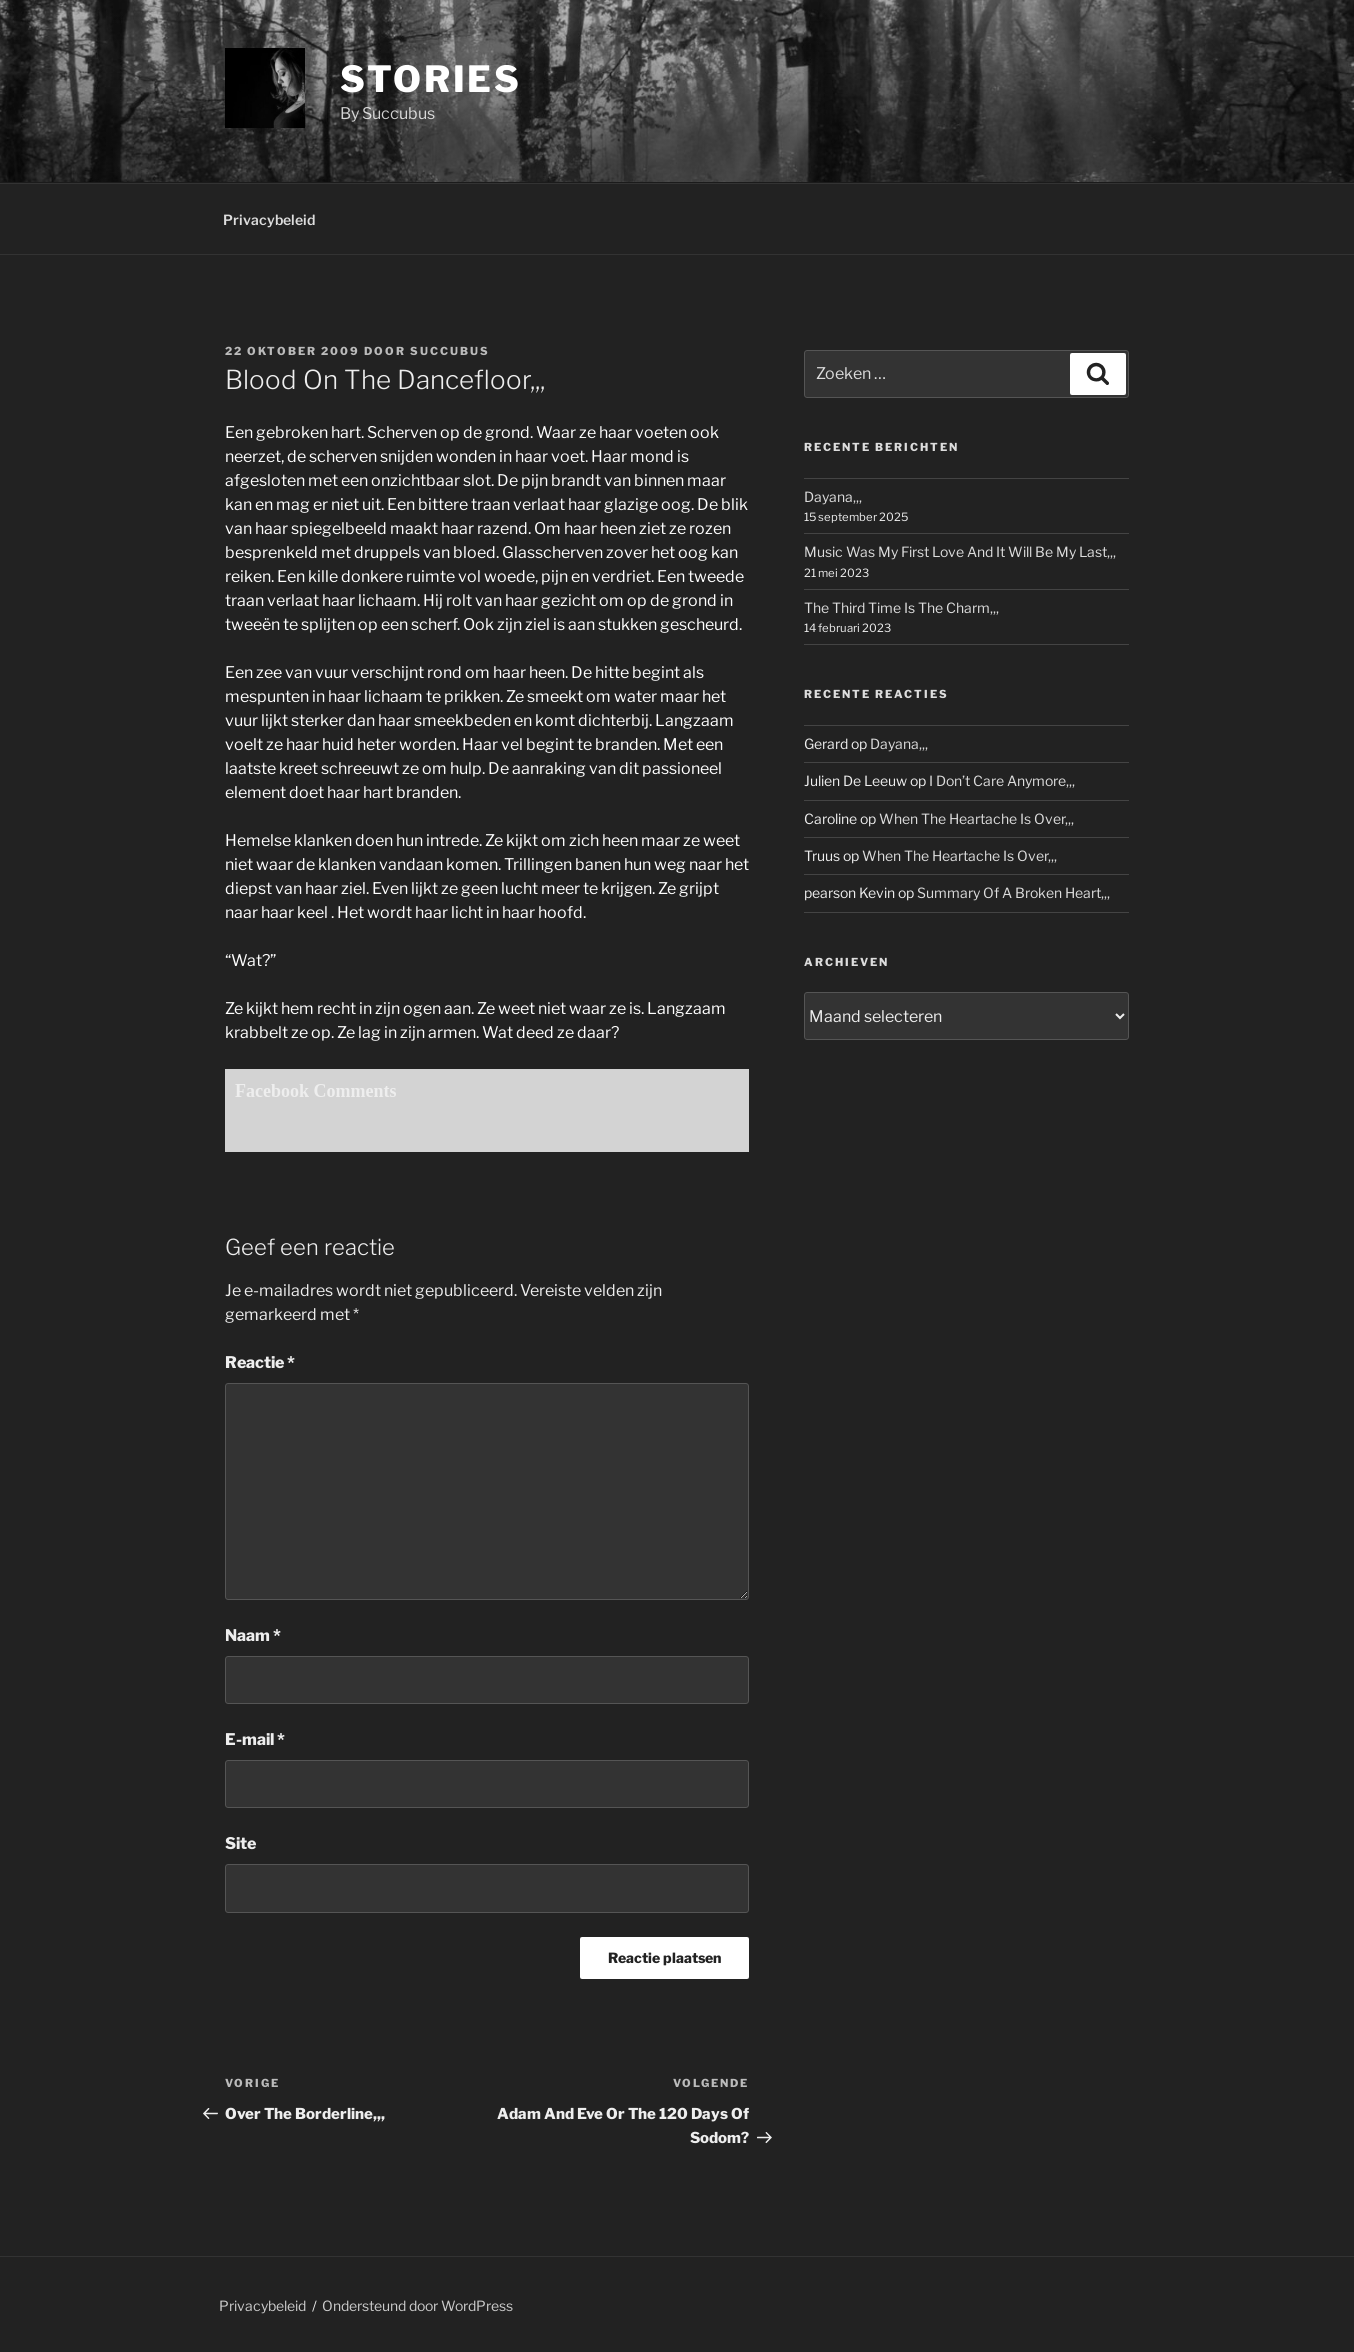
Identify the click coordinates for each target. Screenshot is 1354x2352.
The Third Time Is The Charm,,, (901, 607)
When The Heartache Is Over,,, (976, 818)
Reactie (260, 1362)
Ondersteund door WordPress (417, 2305)
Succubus (450, 351)
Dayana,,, (833, 496)
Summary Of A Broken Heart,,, (1013, 892)
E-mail (255, 1739)
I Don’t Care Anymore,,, (1002, 780)
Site (240, 1843)
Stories (431, 79)
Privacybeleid (269, 219)
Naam (253, 1635)
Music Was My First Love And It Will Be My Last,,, (960, 551)
